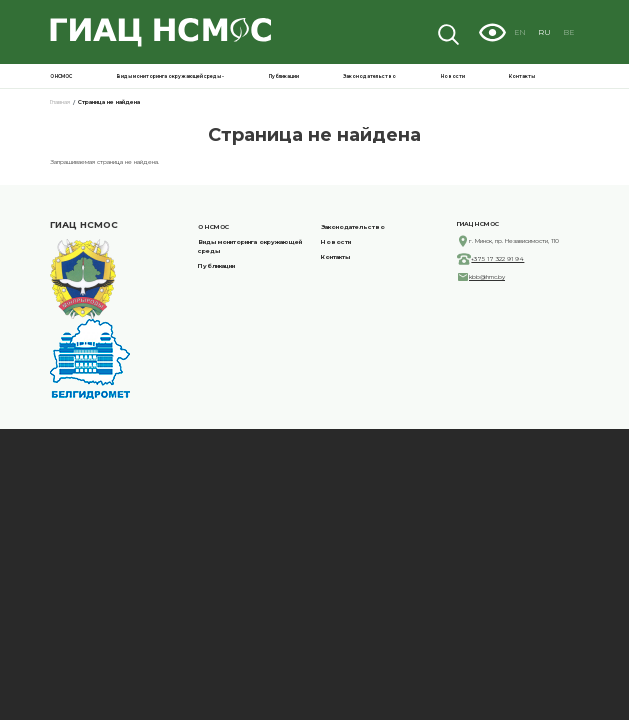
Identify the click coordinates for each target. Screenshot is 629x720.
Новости (556, 73)
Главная (13, 95)
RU (561, 31)
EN (543, 31)
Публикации (493, 73)
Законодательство (526, 73)
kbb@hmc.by (365, 368)
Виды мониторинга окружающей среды (433, 73)
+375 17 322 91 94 (370, 341)
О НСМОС (376, 73)
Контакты (577, 73)
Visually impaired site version (518, 32)
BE (579, 31)
